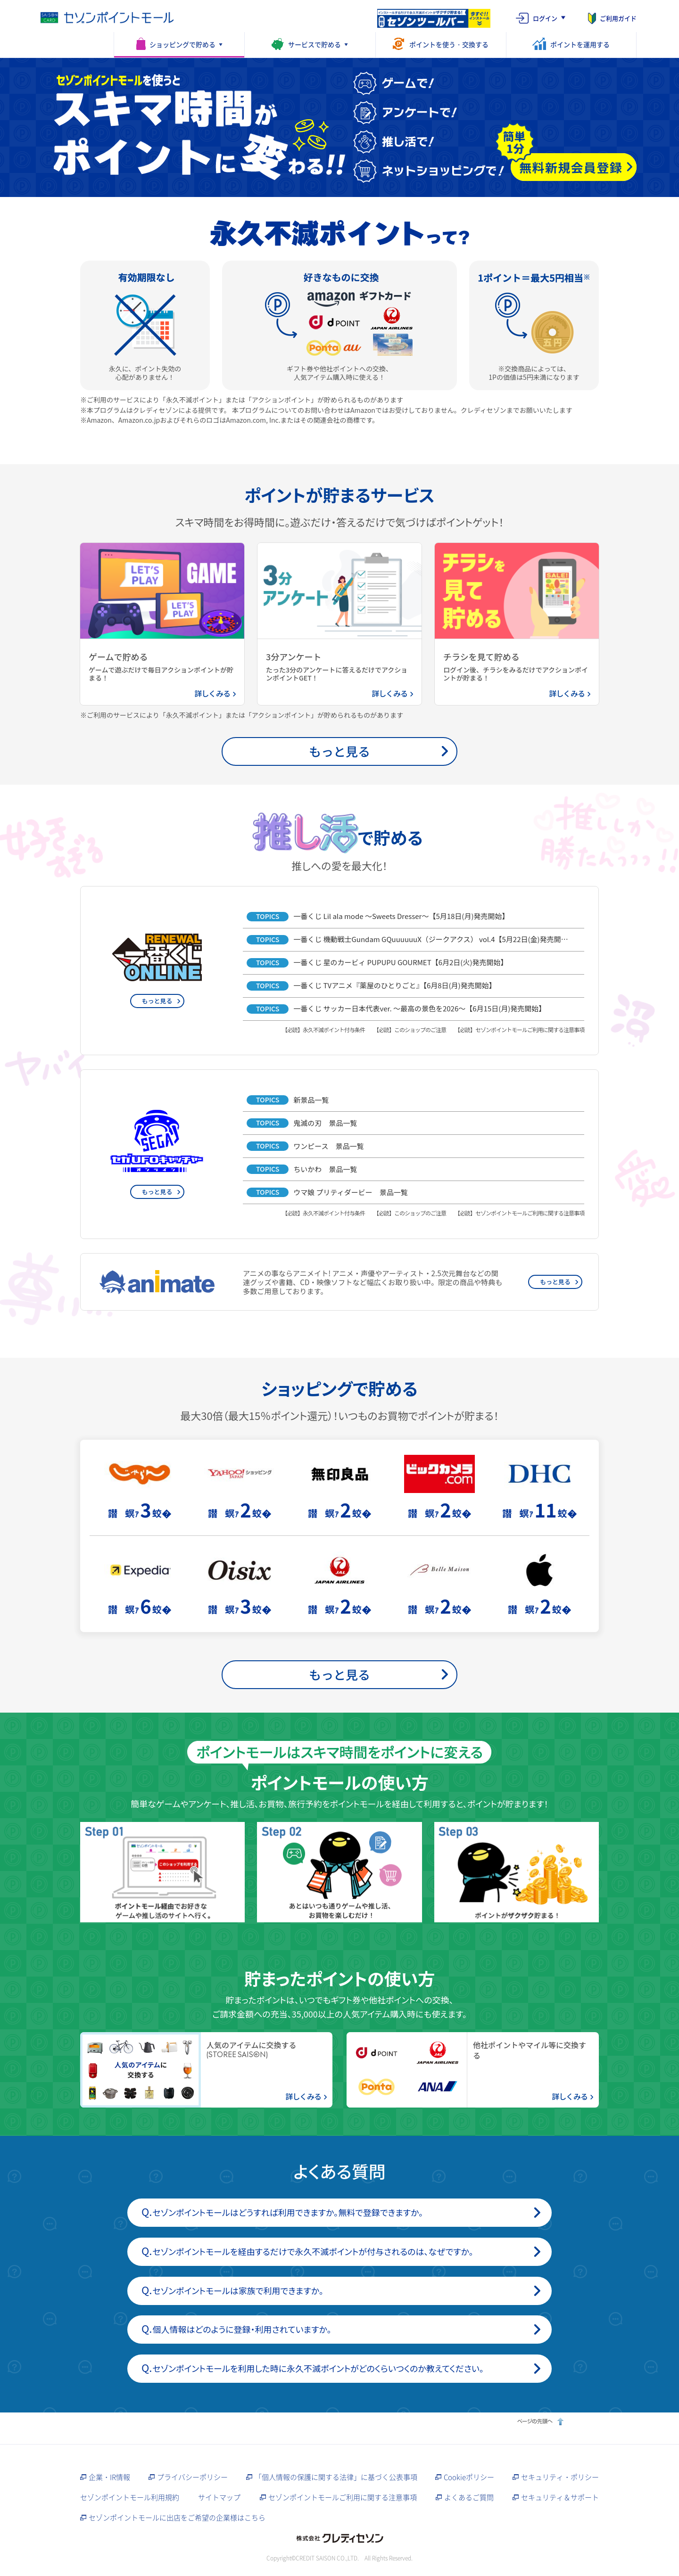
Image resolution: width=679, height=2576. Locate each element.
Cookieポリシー (469, 2477)
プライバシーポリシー (192, 2477)
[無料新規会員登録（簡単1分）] (574, 167)
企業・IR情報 (109, 2477)
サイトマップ (219, 2497)
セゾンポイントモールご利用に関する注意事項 (342, 2497)
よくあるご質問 (469, 2497)
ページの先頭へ (539, 2421)
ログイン (545, 18)
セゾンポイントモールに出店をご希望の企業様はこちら (177, 2517)
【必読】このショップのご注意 (409, 1029)
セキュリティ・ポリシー (560, 2477)
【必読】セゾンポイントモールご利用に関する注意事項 (519, 1029)
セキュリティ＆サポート (560, 2497)
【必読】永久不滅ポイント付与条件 (323, 1029)
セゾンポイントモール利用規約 (129, 2497)
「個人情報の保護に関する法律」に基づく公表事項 (336, 2477)
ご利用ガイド (618, 18)
